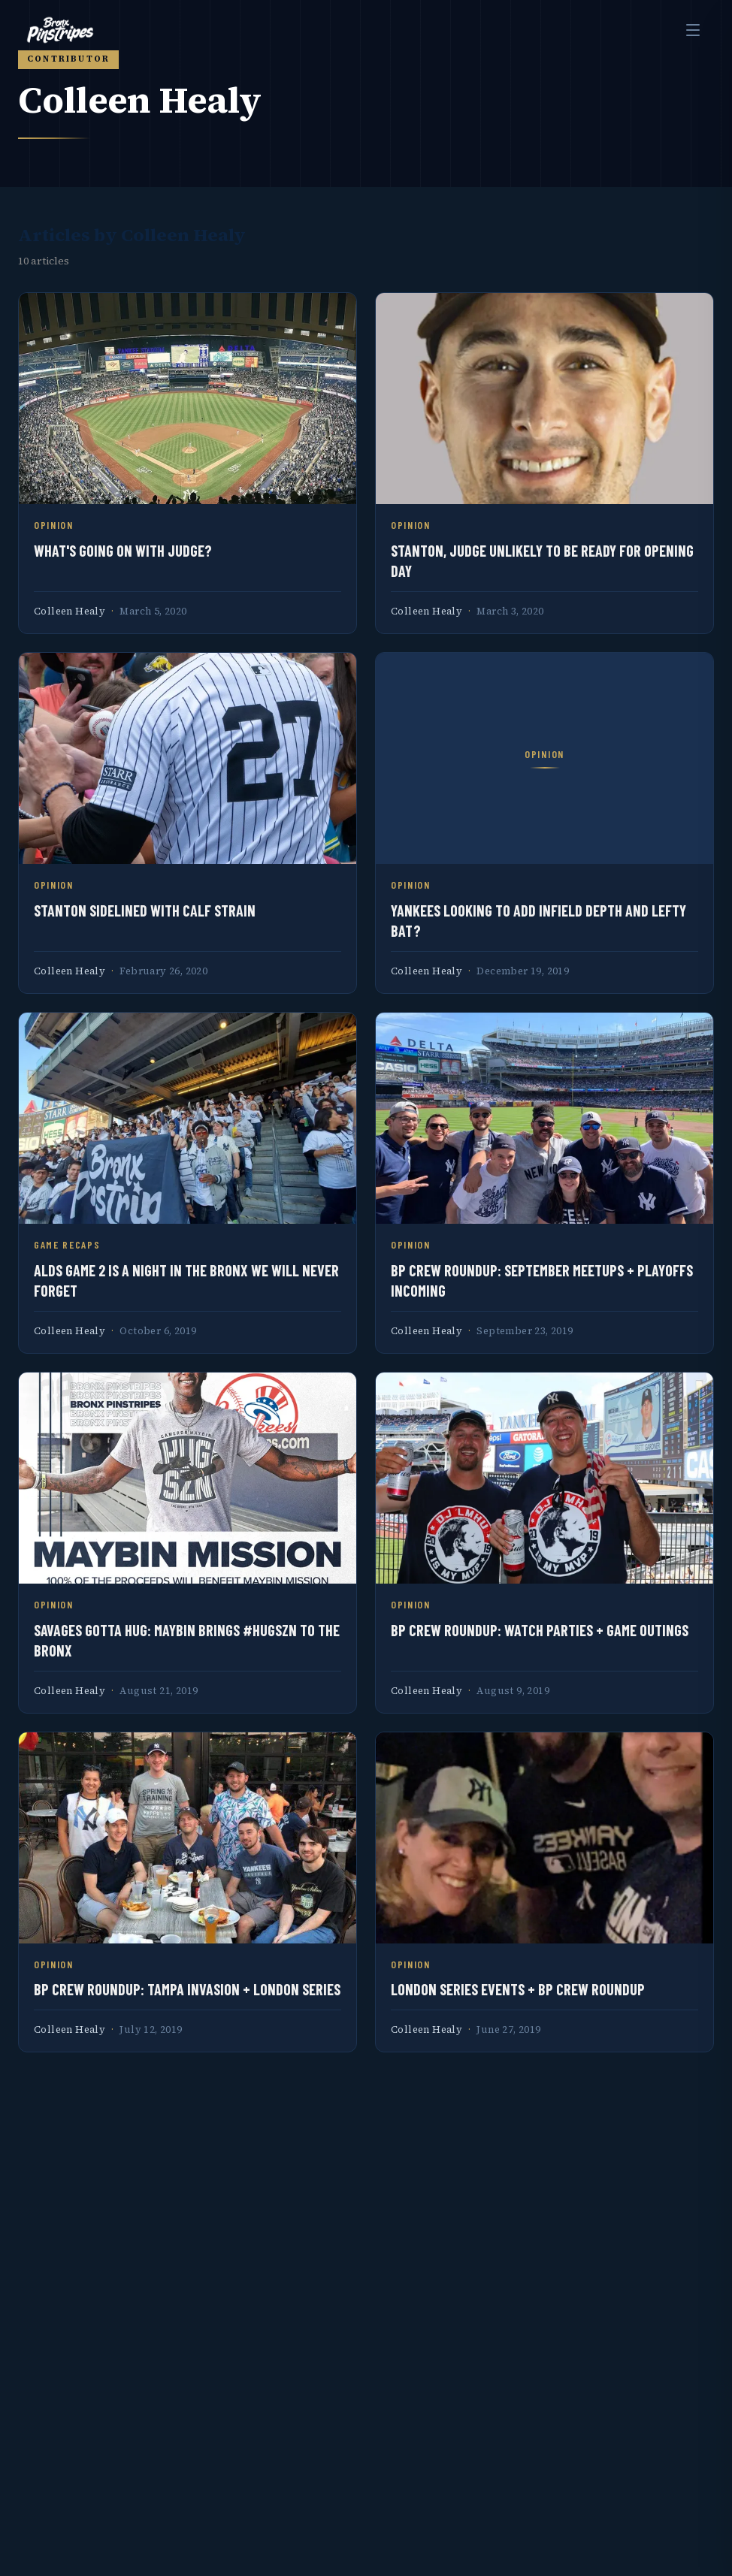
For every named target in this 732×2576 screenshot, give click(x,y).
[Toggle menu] (693, 30)
